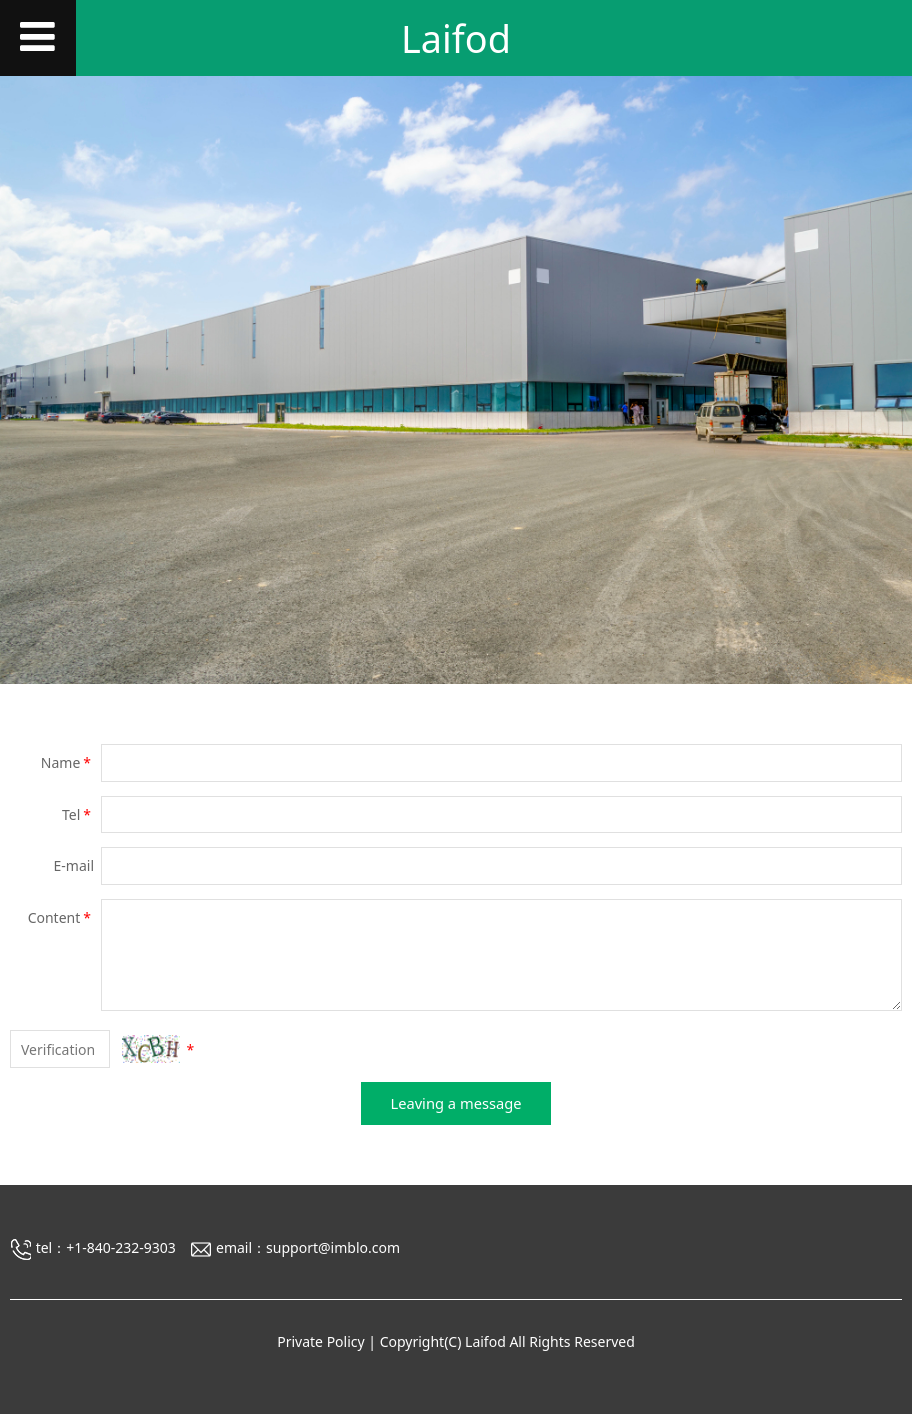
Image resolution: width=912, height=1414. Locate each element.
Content (61, 917)
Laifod (456, 38)
